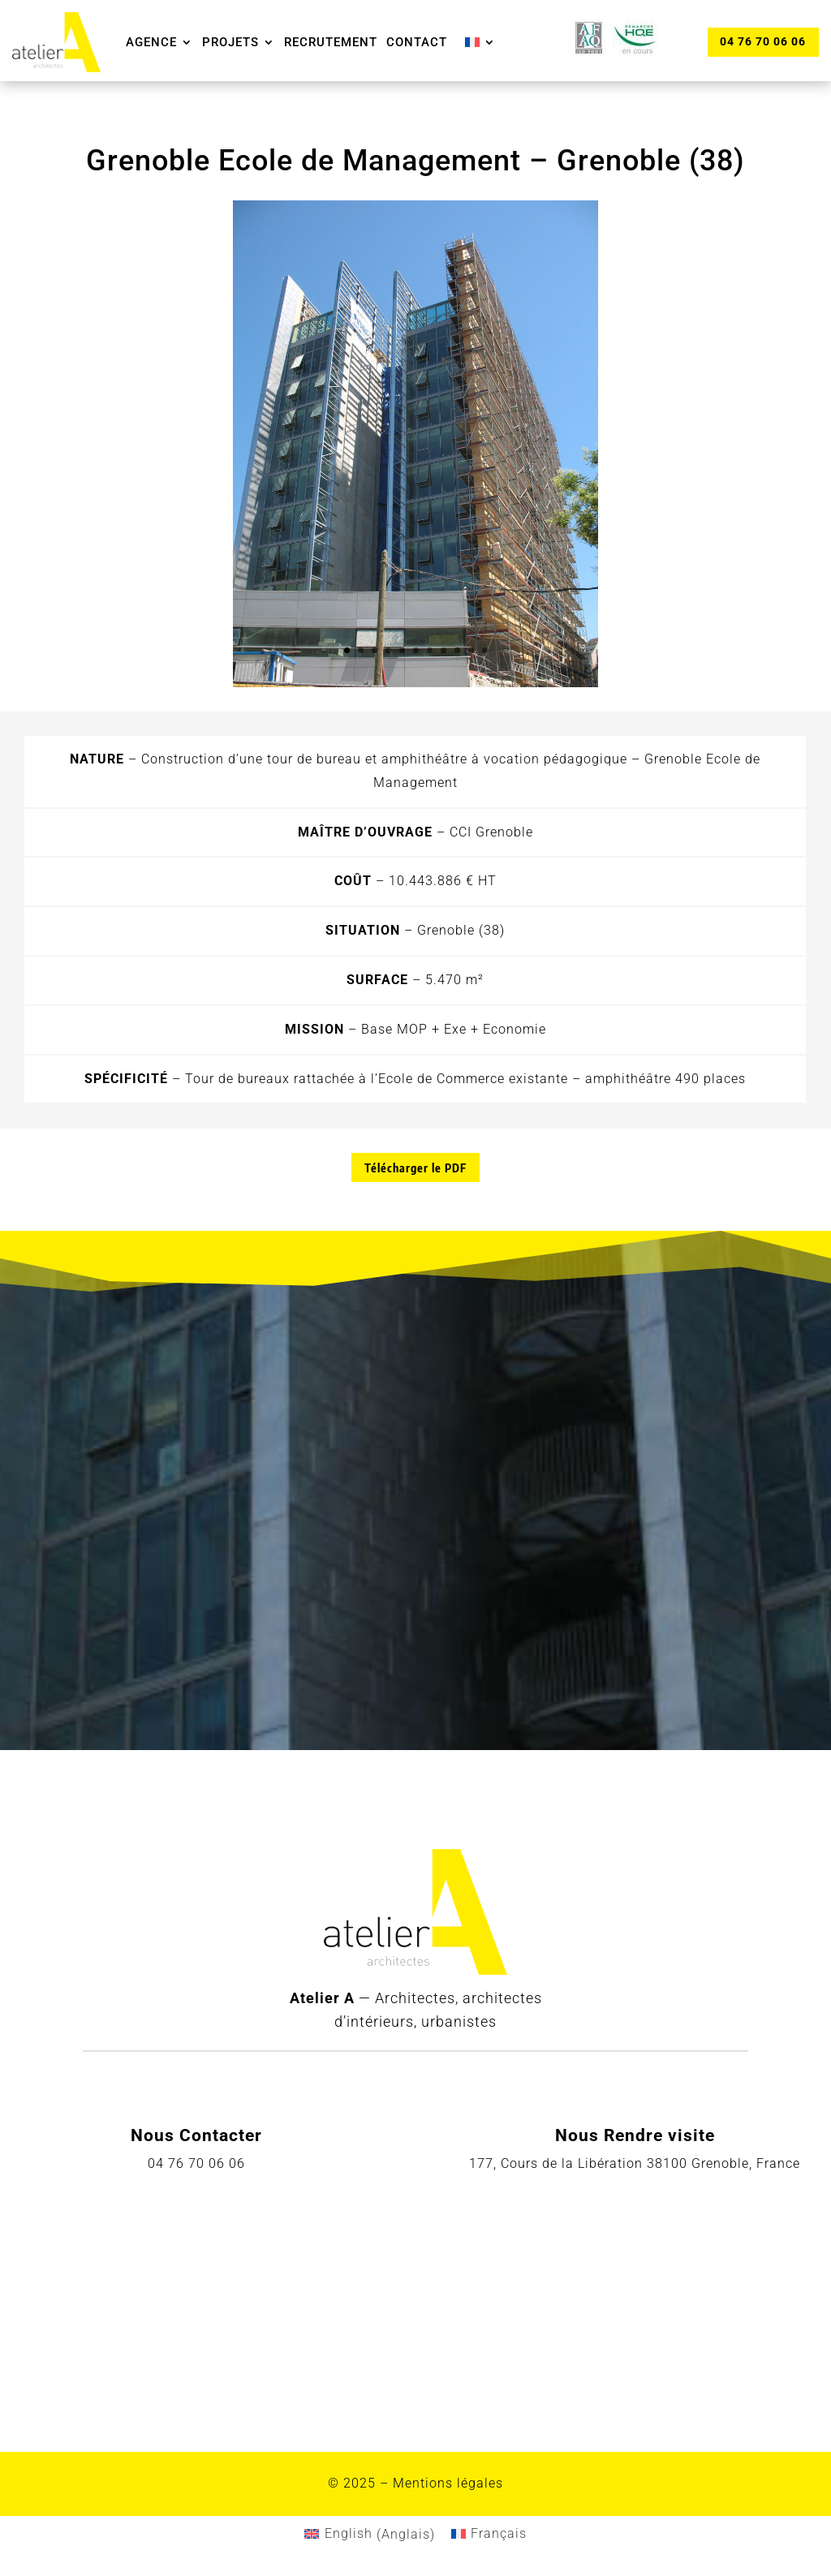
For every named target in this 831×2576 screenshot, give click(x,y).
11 (485, 650)
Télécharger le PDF (415, 1168)
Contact (416, 42)
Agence (151, 42)
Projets (230, 42)
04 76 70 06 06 (763, 41)
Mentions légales (448, 2483)
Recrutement (330, 42)
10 (471, 650)
